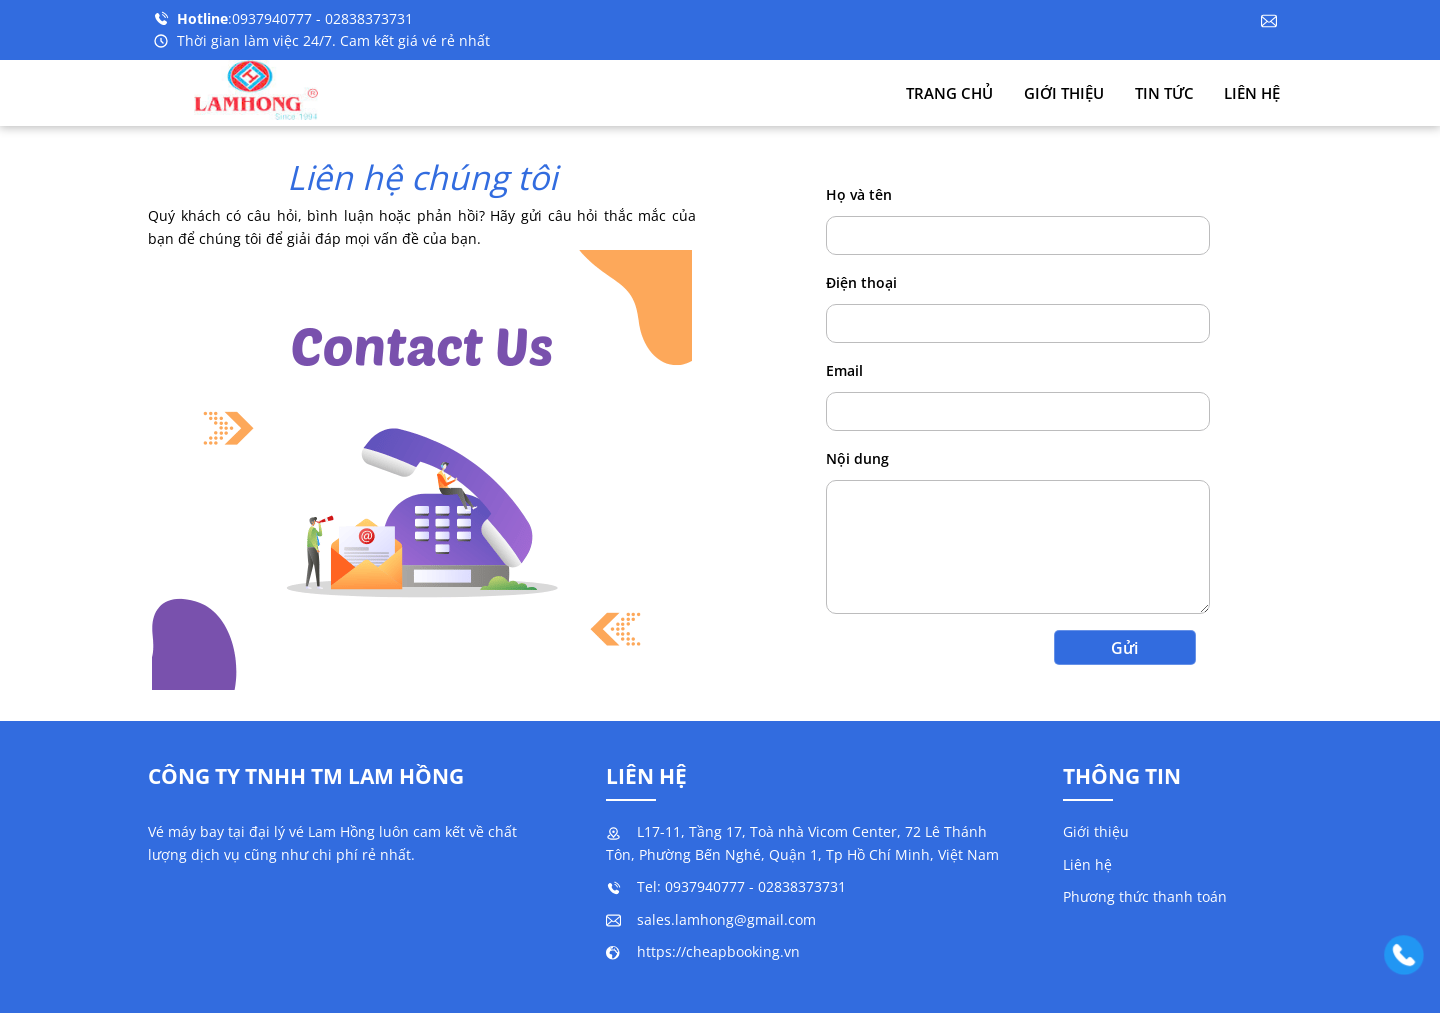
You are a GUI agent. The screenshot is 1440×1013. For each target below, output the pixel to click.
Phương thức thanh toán (1145, 896)
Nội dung (857, 458)
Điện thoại (861, 282)
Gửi (1124, 648)
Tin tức (1164, 93)
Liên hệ (1252, 93)
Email (844, 370)
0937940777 (274, 18)
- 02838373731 (364, 18)
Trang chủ (949, 93)
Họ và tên (859, 194)
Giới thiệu (1064, 93)
